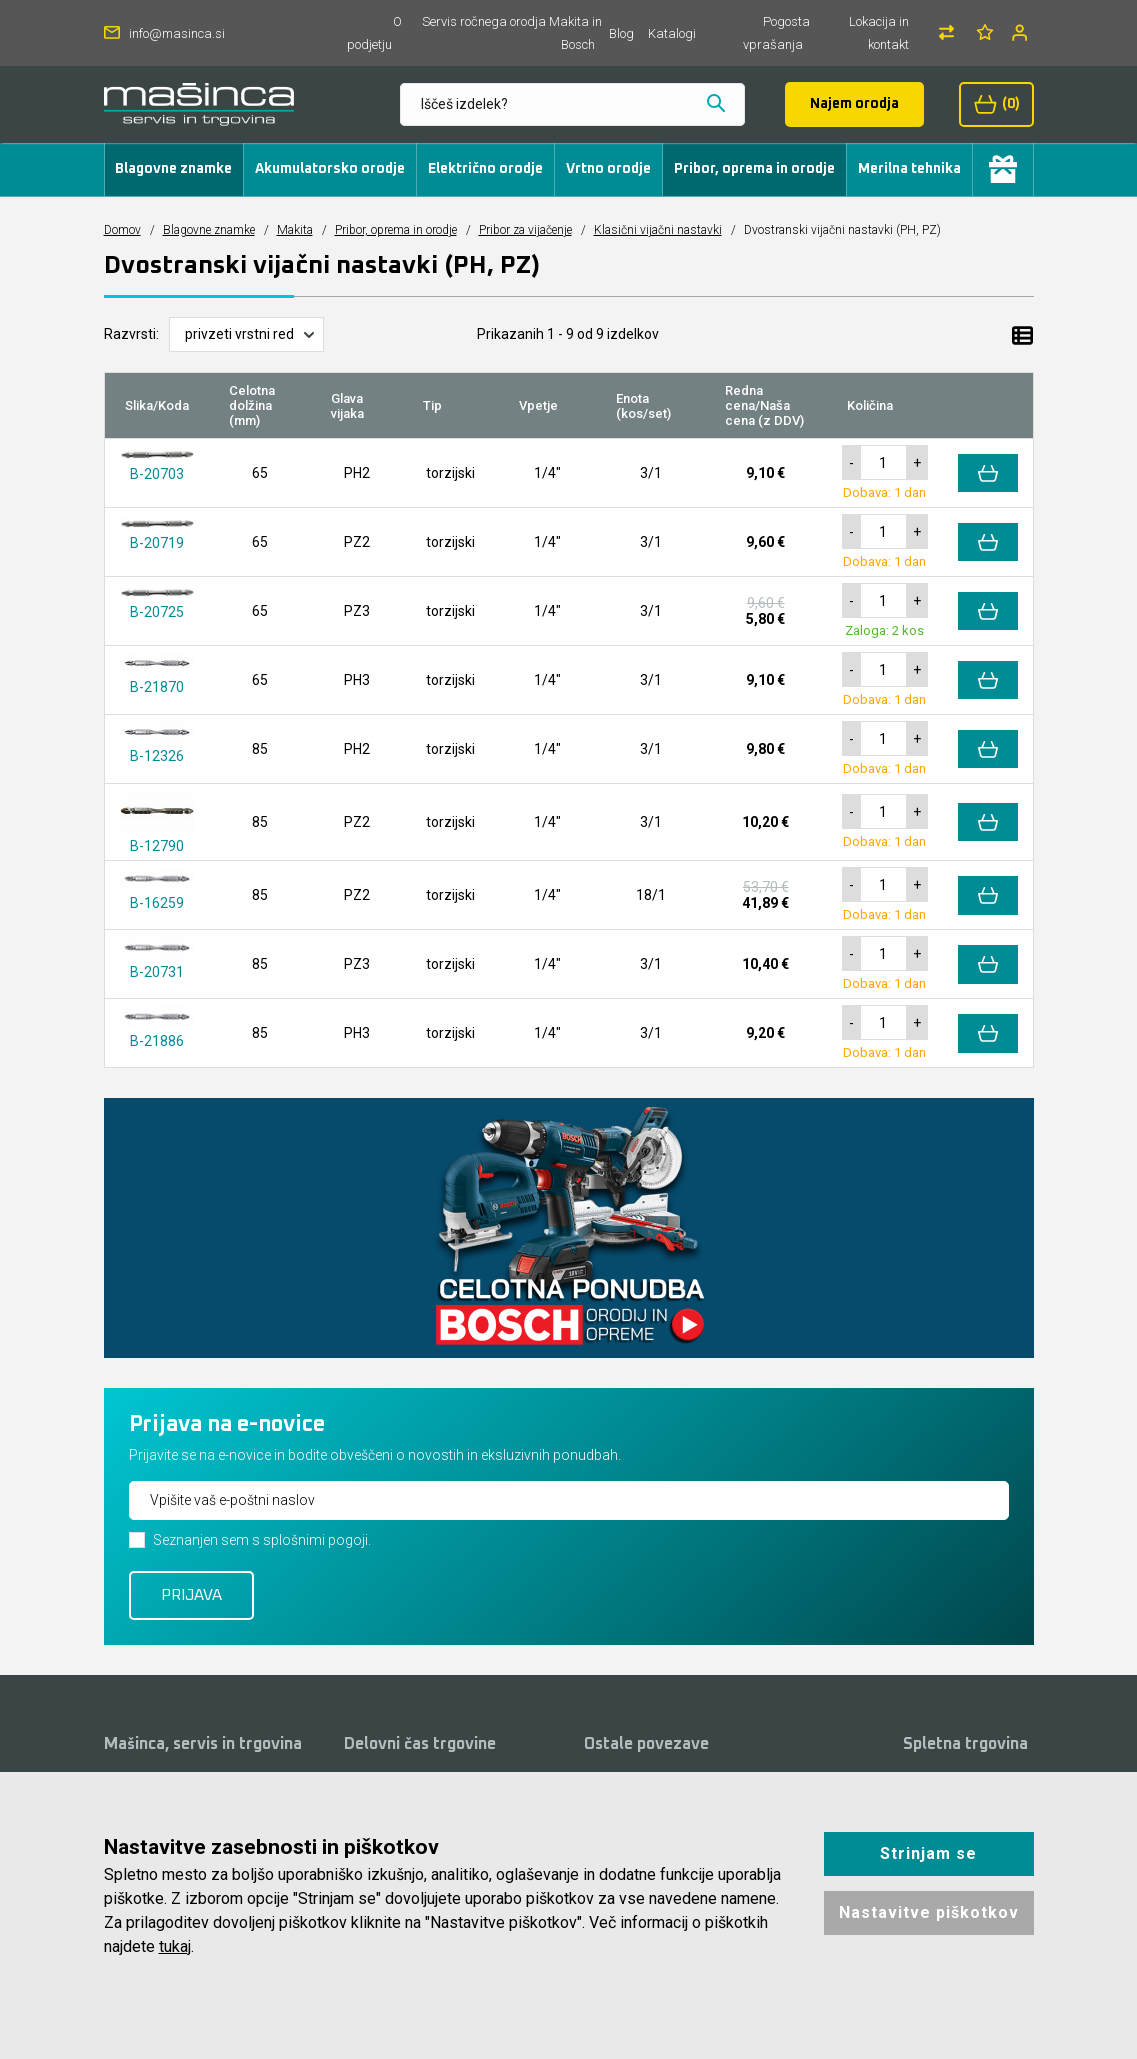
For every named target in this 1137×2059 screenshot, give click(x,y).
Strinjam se (928, 1853)
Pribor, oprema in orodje (754, 169)
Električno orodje (485, 169)
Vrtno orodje (608, 169)
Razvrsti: (131, 334)
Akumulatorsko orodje (330, 169)
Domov (122, 230)
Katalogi (672, 33)
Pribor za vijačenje (525, 230)
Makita (295, 230)
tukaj (175, 1946)
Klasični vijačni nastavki (658, 230)
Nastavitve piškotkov (929, 1912)
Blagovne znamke (173, 169)
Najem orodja (854, 104)
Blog (621, 33)
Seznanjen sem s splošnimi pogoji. (262, 1540)
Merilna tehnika (909, 169)
